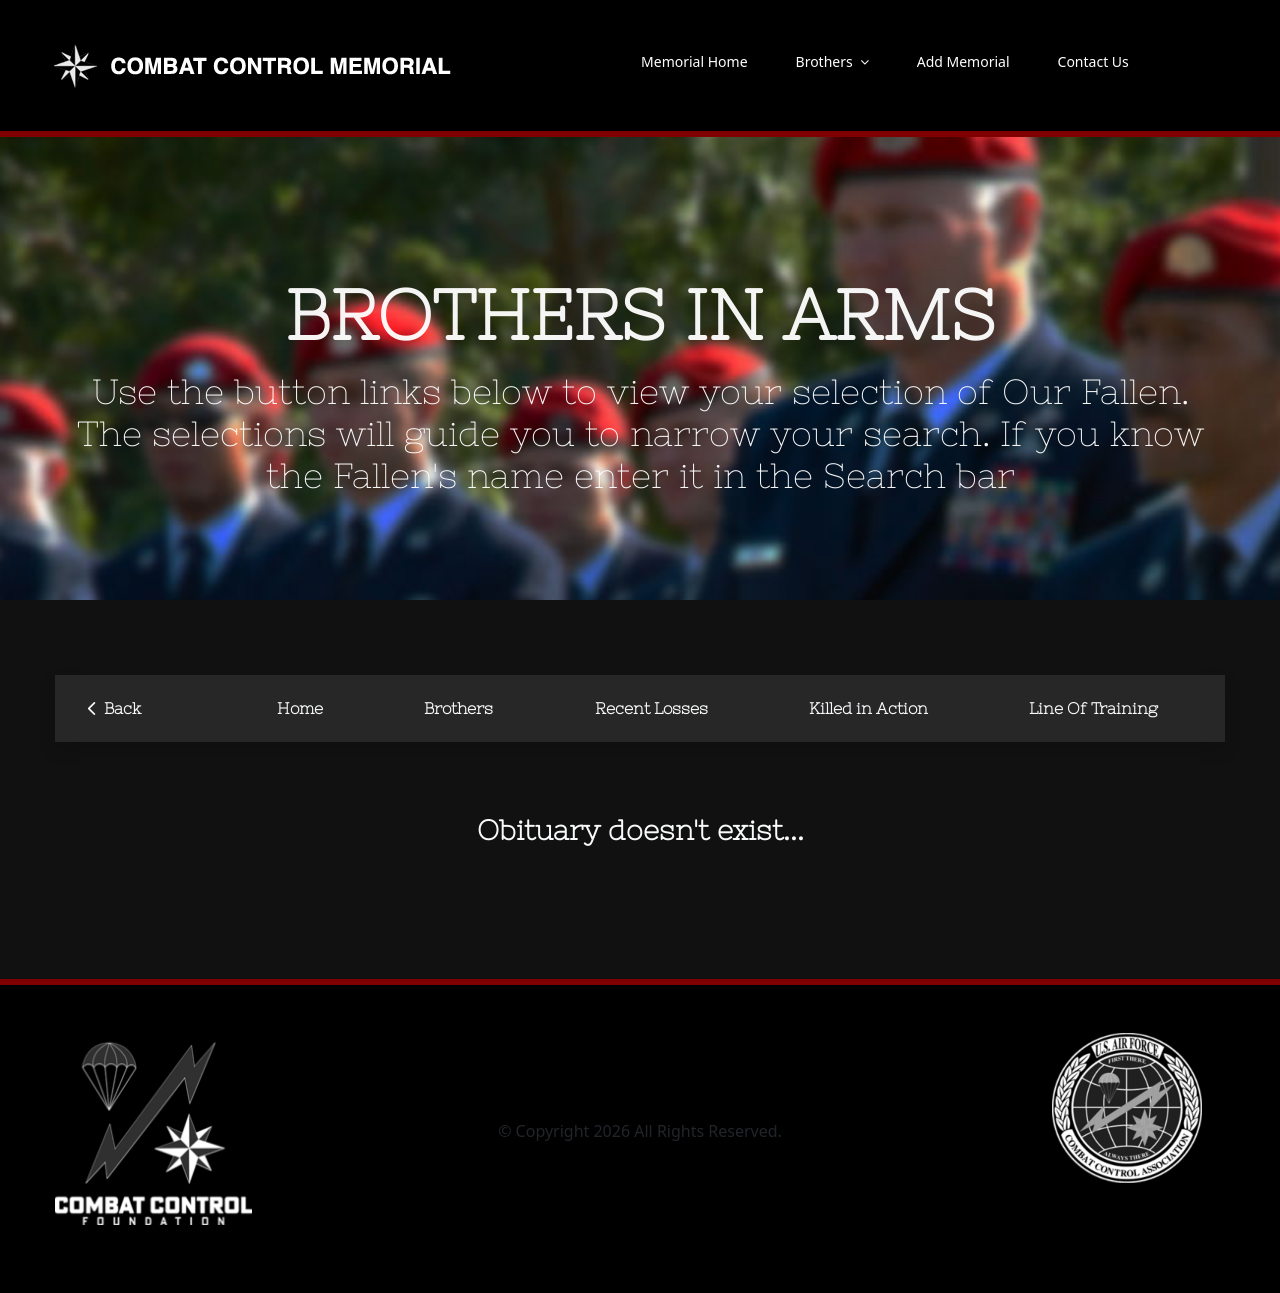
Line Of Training (1093, 708)
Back (114, 706)
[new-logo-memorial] (255, 48)
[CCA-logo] (1127, 1041)
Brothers (458, 708)
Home (300, 708)
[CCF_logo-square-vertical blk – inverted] (153, 1041)
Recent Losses (651, 708)
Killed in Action (868, 708)
